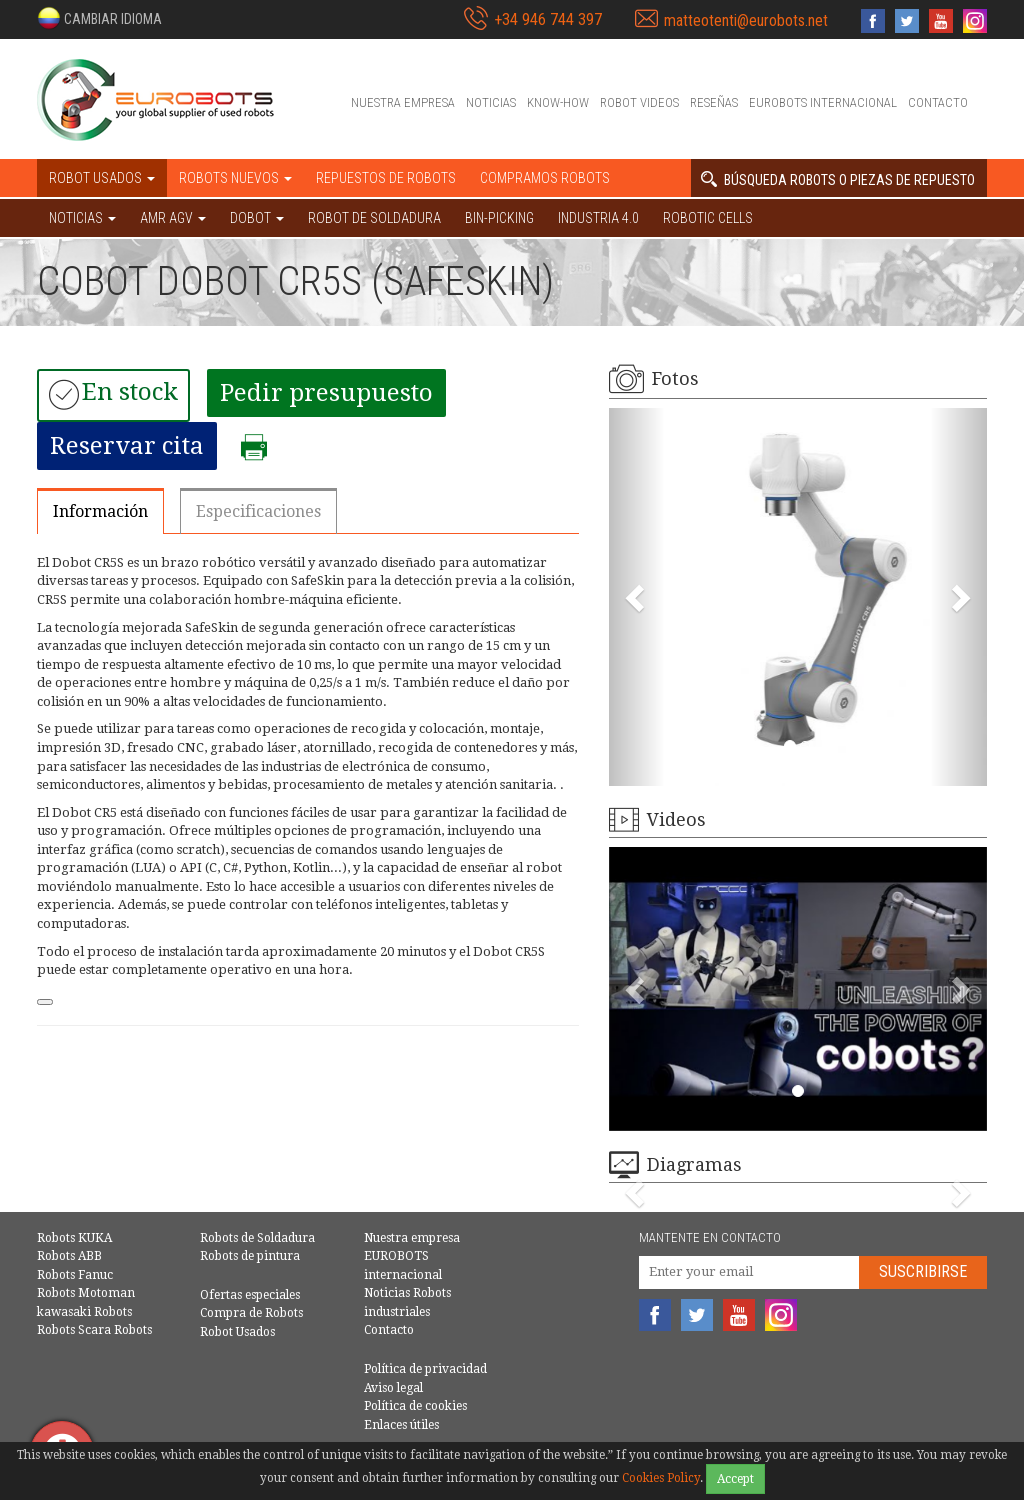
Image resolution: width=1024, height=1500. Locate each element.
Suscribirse (923, 1271)
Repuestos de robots (386, 178)
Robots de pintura (250, 1256)
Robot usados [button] (102, 178)
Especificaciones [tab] (258, 511)
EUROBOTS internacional (823, 102)
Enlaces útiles (401, 1425)
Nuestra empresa (403, 102)
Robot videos (639, 102)
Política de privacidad (425, 1369)
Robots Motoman (86, 1293)
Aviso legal (393, 1388)
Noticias (491, 102)
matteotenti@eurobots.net (746, 20)
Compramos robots (545, 178)
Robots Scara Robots (94, 1330)
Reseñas (714, 102)
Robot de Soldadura (374, 218)
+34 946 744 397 (548, 19)
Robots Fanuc (75, 1275)
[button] (99, 18)
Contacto (938, 102)
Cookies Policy (661, 1478)
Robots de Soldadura (257, 1238)
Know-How (558, 102)
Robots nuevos (235, 178)
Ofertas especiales (250, 1295)
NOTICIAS (82, 218)
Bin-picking (499, 218)
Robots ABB (69, 1256)
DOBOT (257, 218)
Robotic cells (708, 218)
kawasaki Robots (84, 1312)
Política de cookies (415, 1406)
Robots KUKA (74, 1238)
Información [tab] (100, 511)
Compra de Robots (251, 1313)
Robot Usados (237, 1332)
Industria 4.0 (598, 218)
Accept (735, 1479)
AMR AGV (173, 218)
